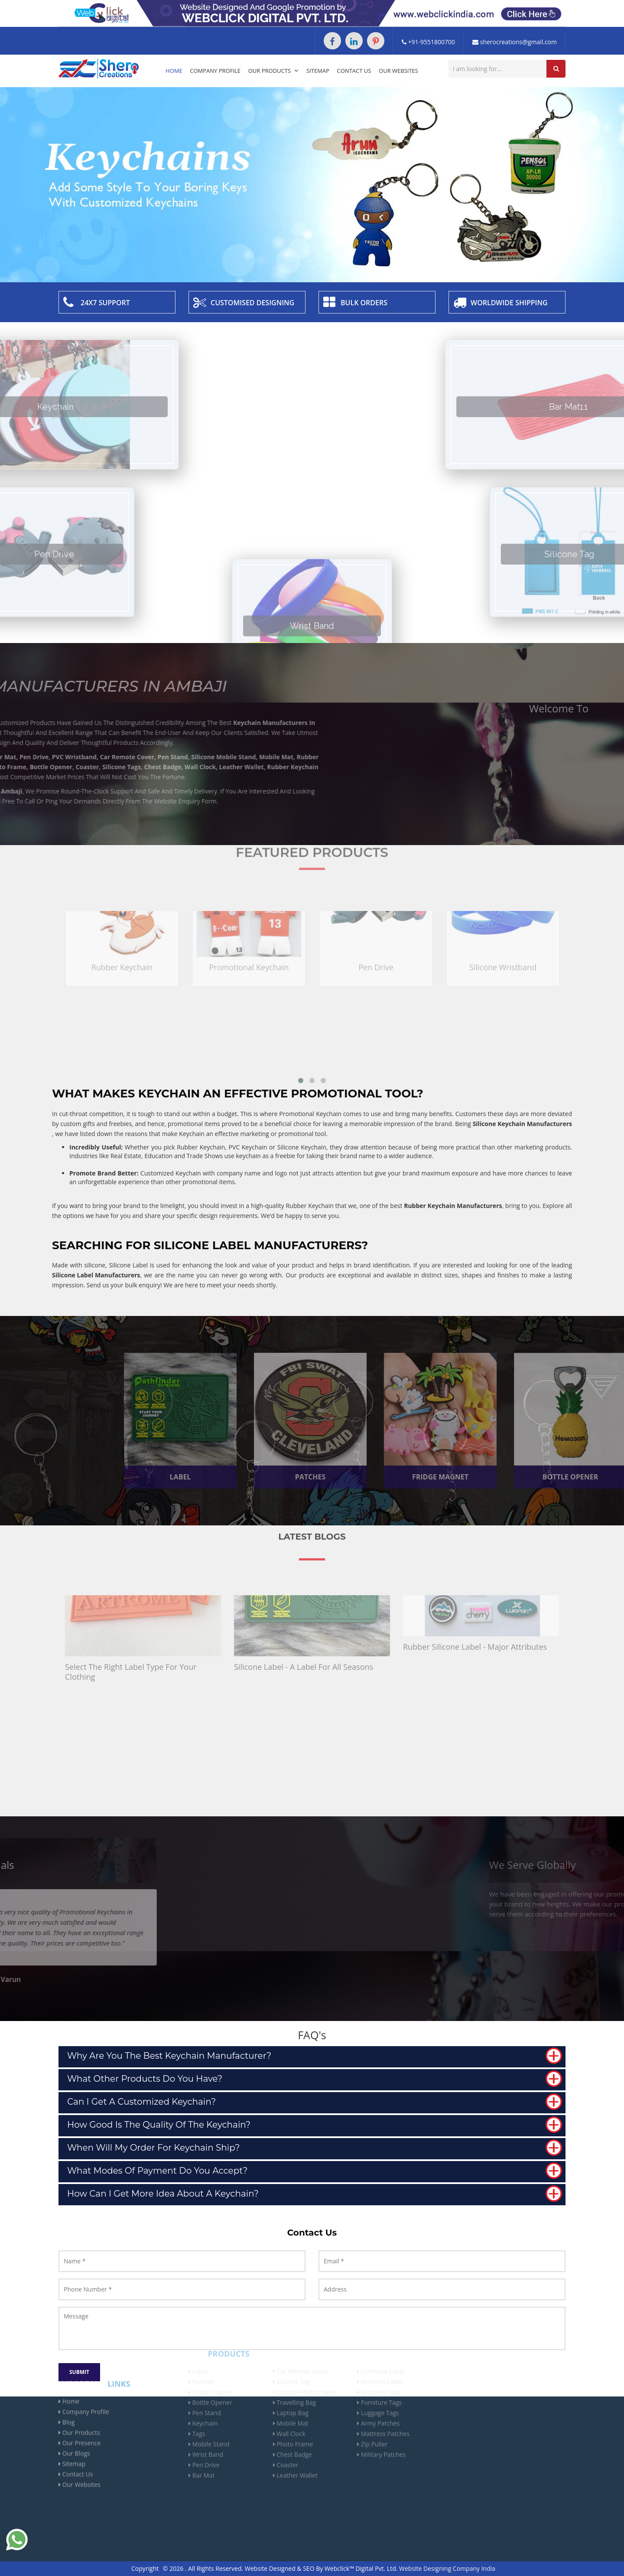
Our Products (273, 71)
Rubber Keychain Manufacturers (453, 1205)
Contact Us (354, 71)
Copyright (145, 2568)
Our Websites (398, 71)
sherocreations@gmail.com (514, 42)
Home (174, 71)
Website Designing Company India (447, 2568)
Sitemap (317, 71)
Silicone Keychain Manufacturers (522, 1124)
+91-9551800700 (428, 42)
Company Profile (215, 71)
